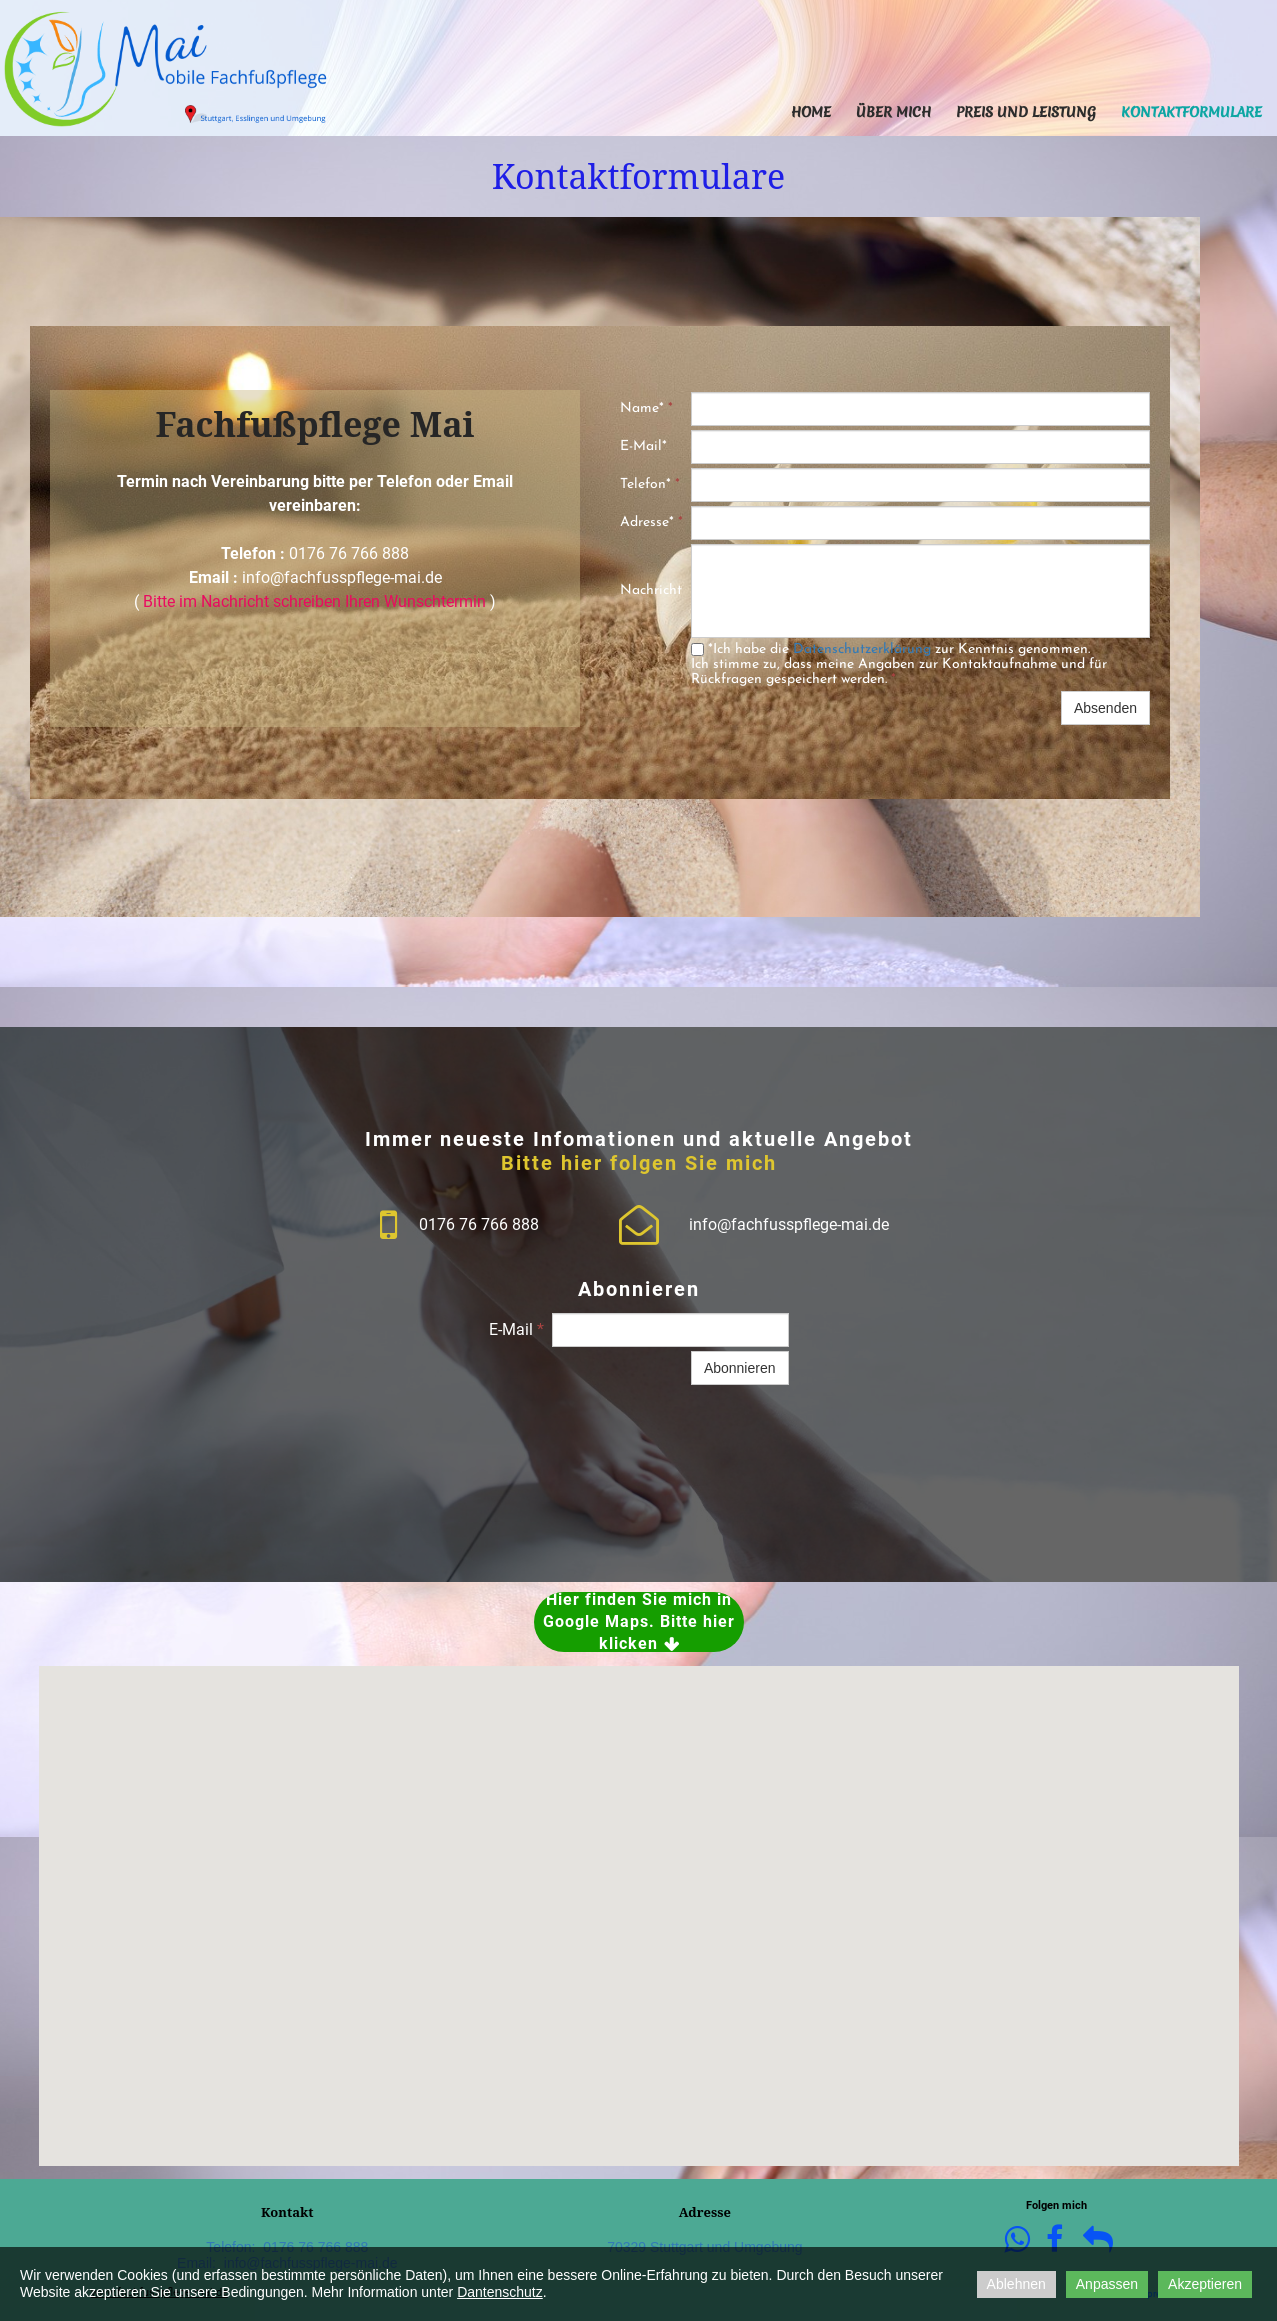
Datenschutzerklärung (862, 649)
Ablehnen (1016, 2284)
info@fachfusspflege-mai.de (342, 577)
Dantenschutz (500, 2292)
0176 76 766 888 (349, 553)
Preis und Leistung (1026, 112)
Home (811, 112)
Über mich (893, 112)
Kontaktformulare (1191, 112)
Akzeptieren (1205, 2284)
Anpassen (1107, 2284)
